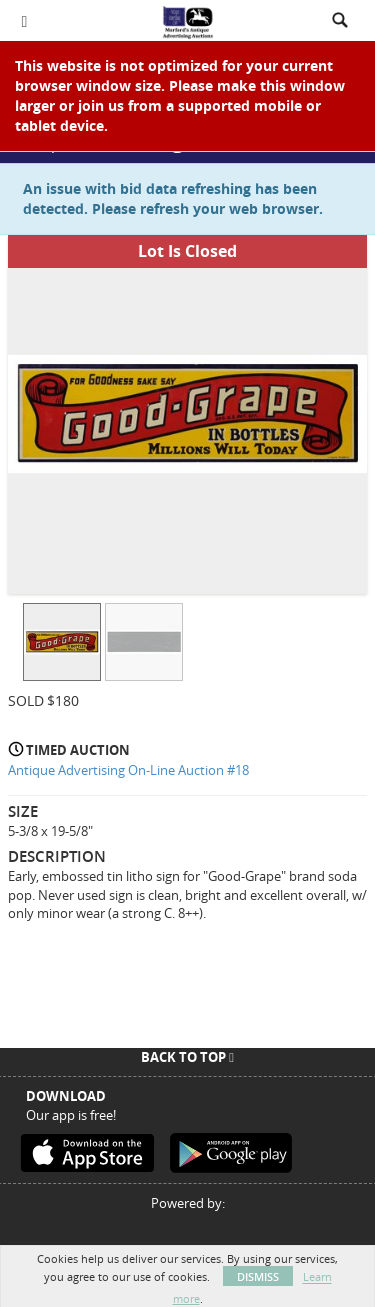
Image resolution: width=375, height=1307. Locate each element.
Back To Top (187, 1057)
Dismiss (258, 1276)
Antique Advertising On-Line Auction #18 (128, 770)
